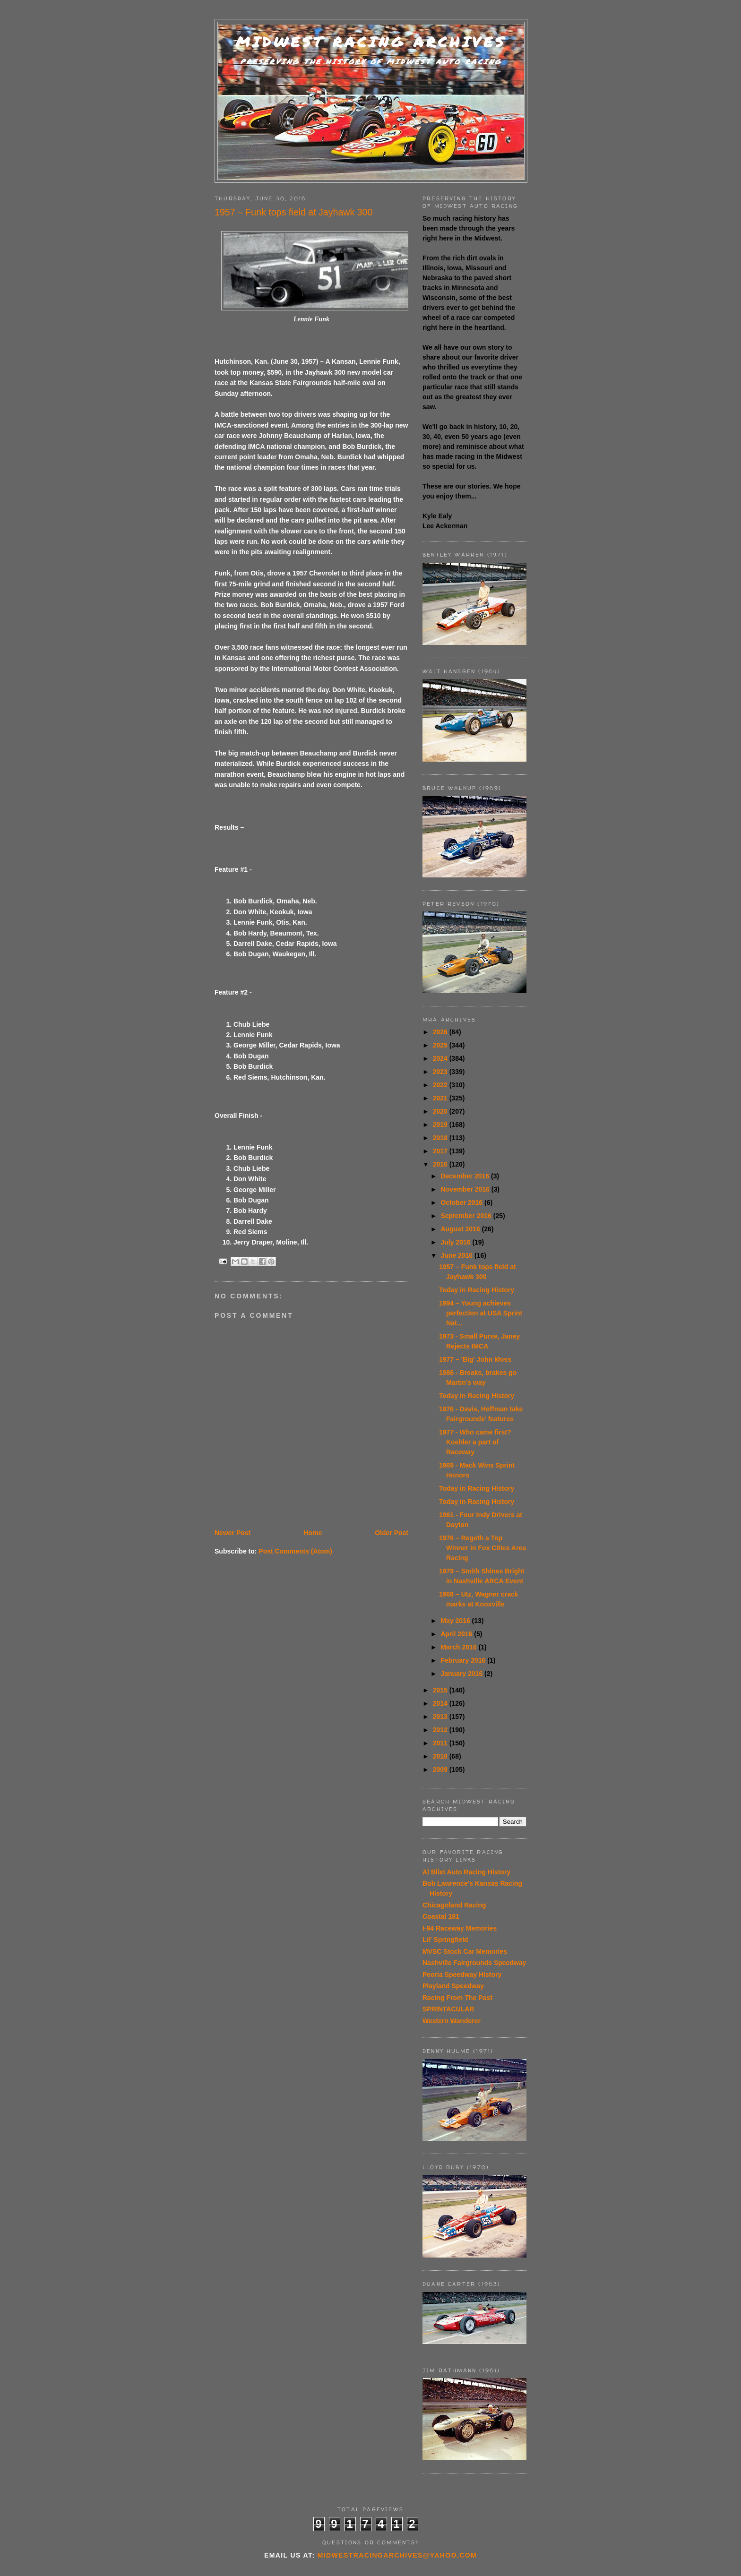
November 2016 (465, 1189)
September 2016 (466, 1215)
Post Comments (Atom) (295, 1551)
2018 (441, 1138)
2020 (441, 1111)
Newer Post (232, 1533)
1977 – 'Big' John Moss (475, 1359)
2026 (441, 1032)
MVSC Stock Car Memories (464, 1951)
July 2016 (456, 1242)
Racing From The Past (457, 1997)
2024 (441, 1058)
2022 (441, 1085)
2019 (441, 1124)
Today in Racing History (476, 1290)
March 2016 (459, 1647)
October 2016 (462, 1202)
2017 (441, 1151)
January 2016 (462, 1673)
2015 (441, 1690)
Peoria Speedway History (461, 1974)
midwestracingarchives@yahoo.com (397, 2555)
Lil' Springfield (445, 1939)
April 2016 (457, 1634)
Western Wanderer (451, 2021)
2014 (441, 1703)
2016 (441, 1164)
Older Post (391, 1533)
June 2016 (457, 1255)
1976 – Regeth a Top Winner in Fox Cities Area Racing (482, 1548)
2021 (441, 1098)
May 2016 (456, 1620)
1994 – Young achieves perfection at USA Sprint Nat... (480, 1313)
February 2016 (463, 1660)
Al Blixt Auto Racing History (466, 1872)
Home (312, 1533)
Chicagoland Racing (454, 1905)
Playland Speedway (453, 1986)
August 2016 (461, 1229)
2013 (441, 1716)
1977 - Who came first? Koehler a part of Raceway (475, 1442)
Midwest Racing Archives (371, 42)
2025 (441, 1045)
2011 (441, 1743)
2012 (441, 1730)
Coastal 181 (440, 1916)
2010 (441, 1756)
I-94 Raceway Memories (459, 1928)
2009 (441, 1769)
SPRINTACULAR (448, 2009)
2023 (441, 1071)
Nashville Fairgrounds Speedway (474, 1962)
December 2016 (465, 1176)
